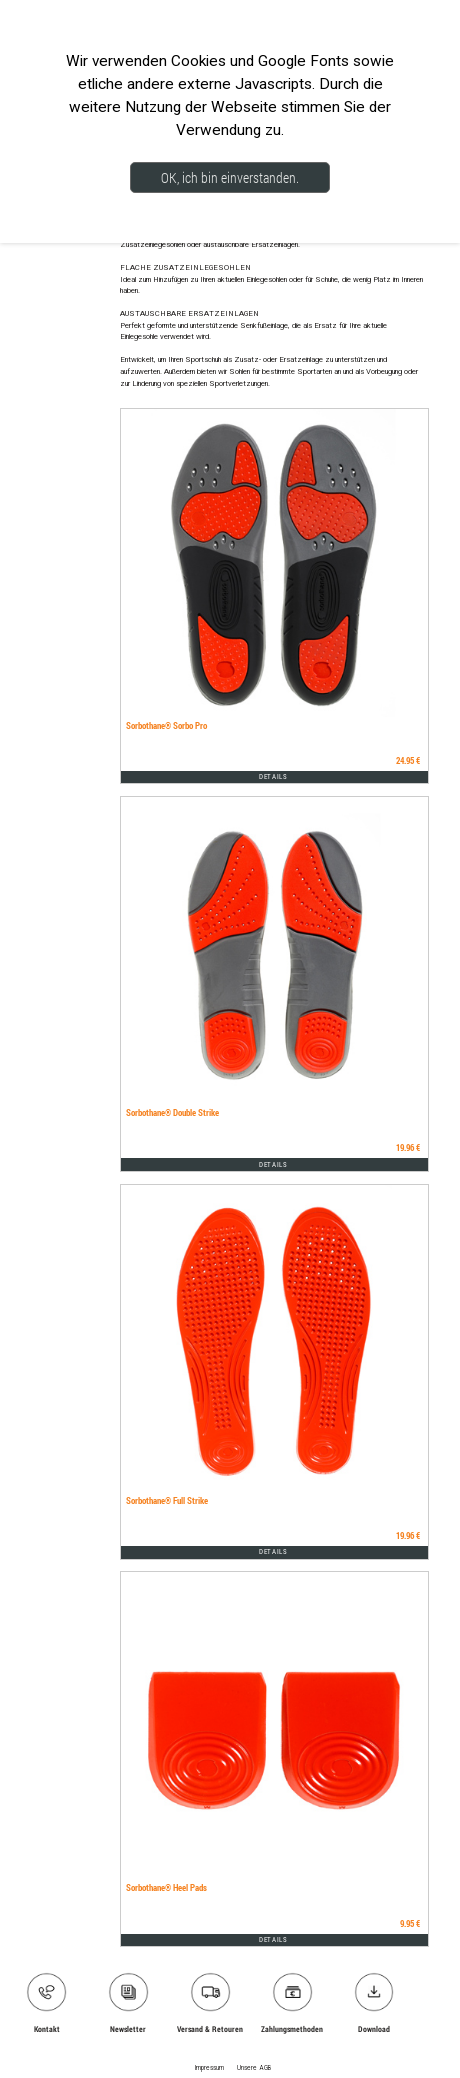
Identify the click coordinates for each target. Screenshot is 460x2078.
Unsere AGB (254, 2068)
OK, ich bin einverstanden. (230, 177)
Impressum (209, 2068)
